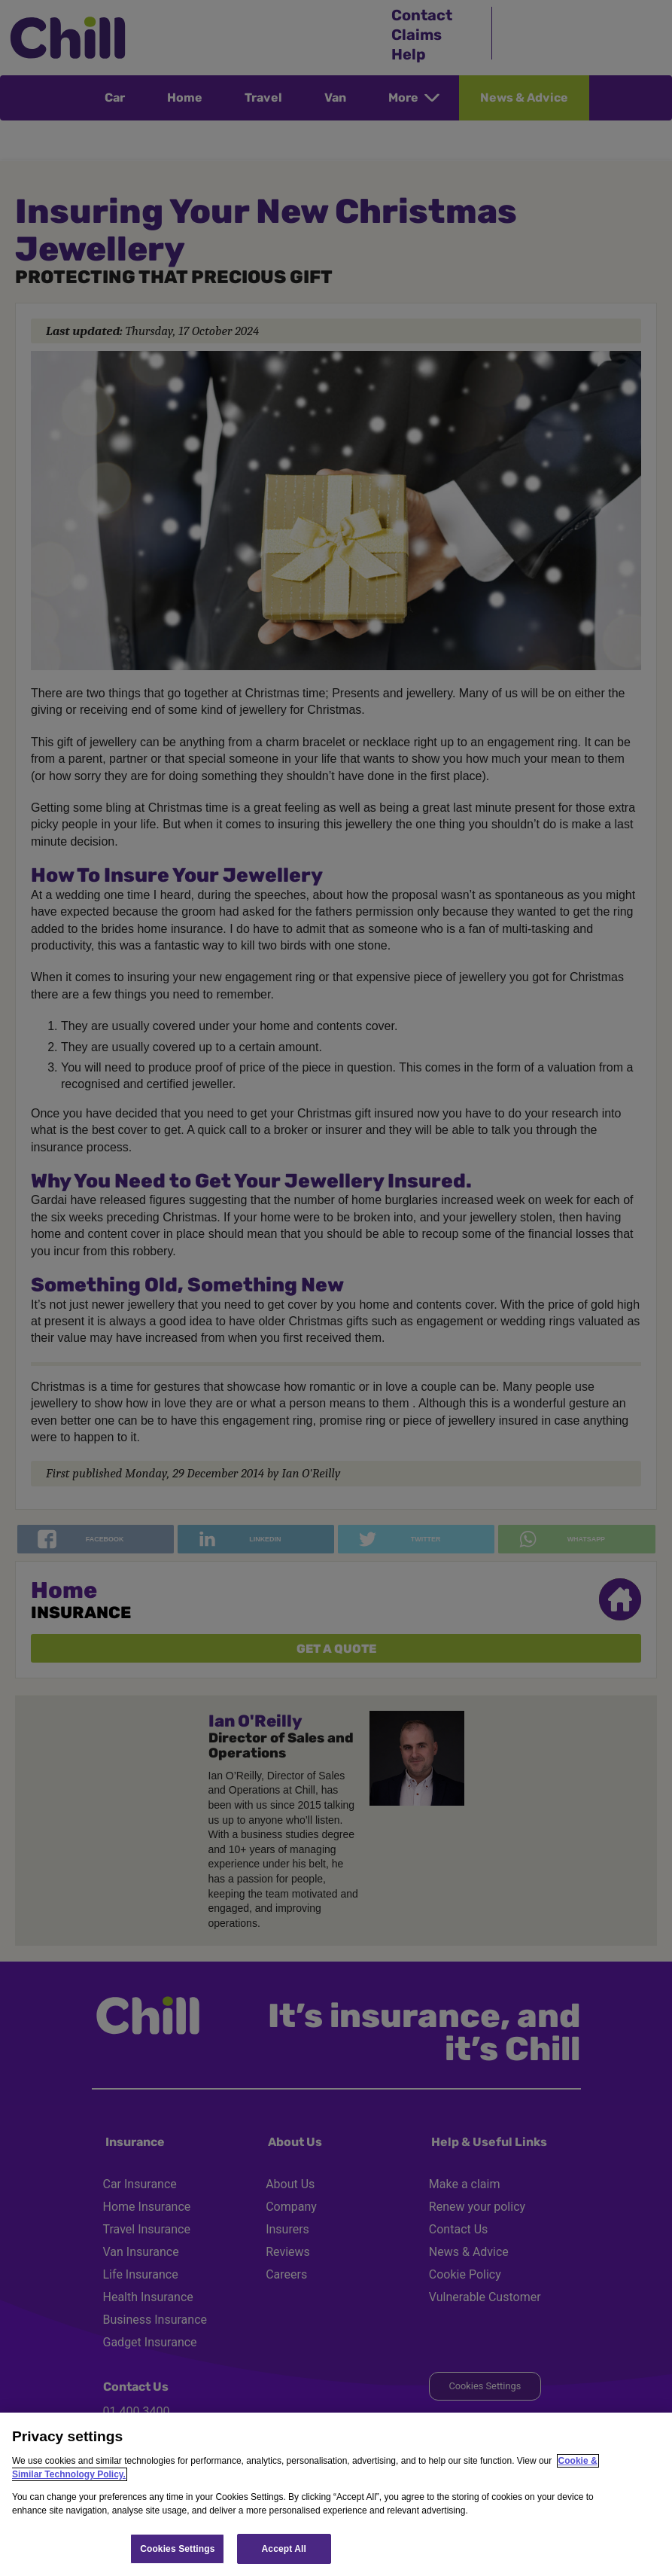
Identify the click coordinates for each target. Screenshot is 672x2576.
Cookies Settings (177, 2549)
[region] (336, 2494)
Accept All (284, 2549)
